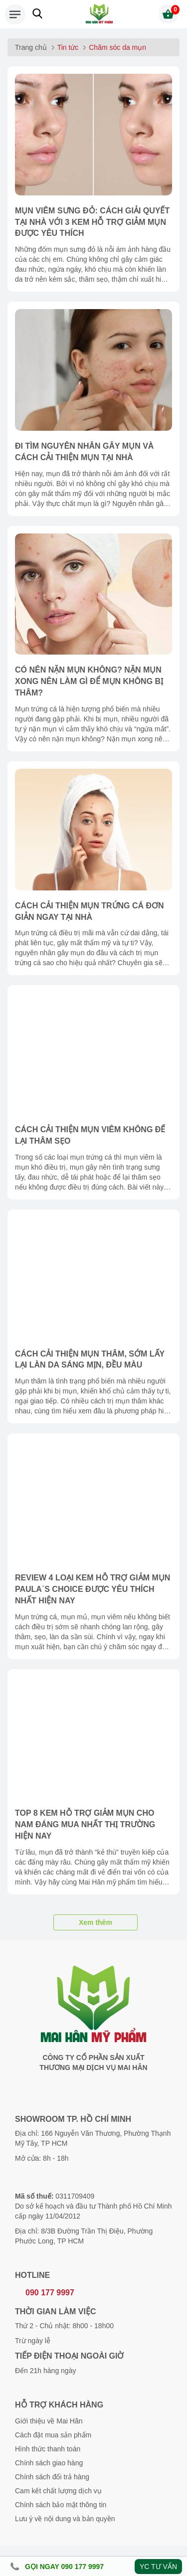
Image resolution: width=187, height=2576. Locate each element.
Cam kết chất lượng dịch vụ (58, 2491)
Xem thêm (95, 1922)
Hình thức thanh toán (47, 2449)
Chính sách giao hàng (49, 2463)
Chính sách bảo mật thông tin (60, 2505)
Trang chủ (31, 47)
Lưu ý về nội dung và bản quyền (65, 2519)
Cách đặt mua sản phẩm (53, 2435)
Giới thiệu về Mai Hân (48, 2421)
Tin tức (68, 47)
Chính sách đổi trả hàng (52, 2477)
